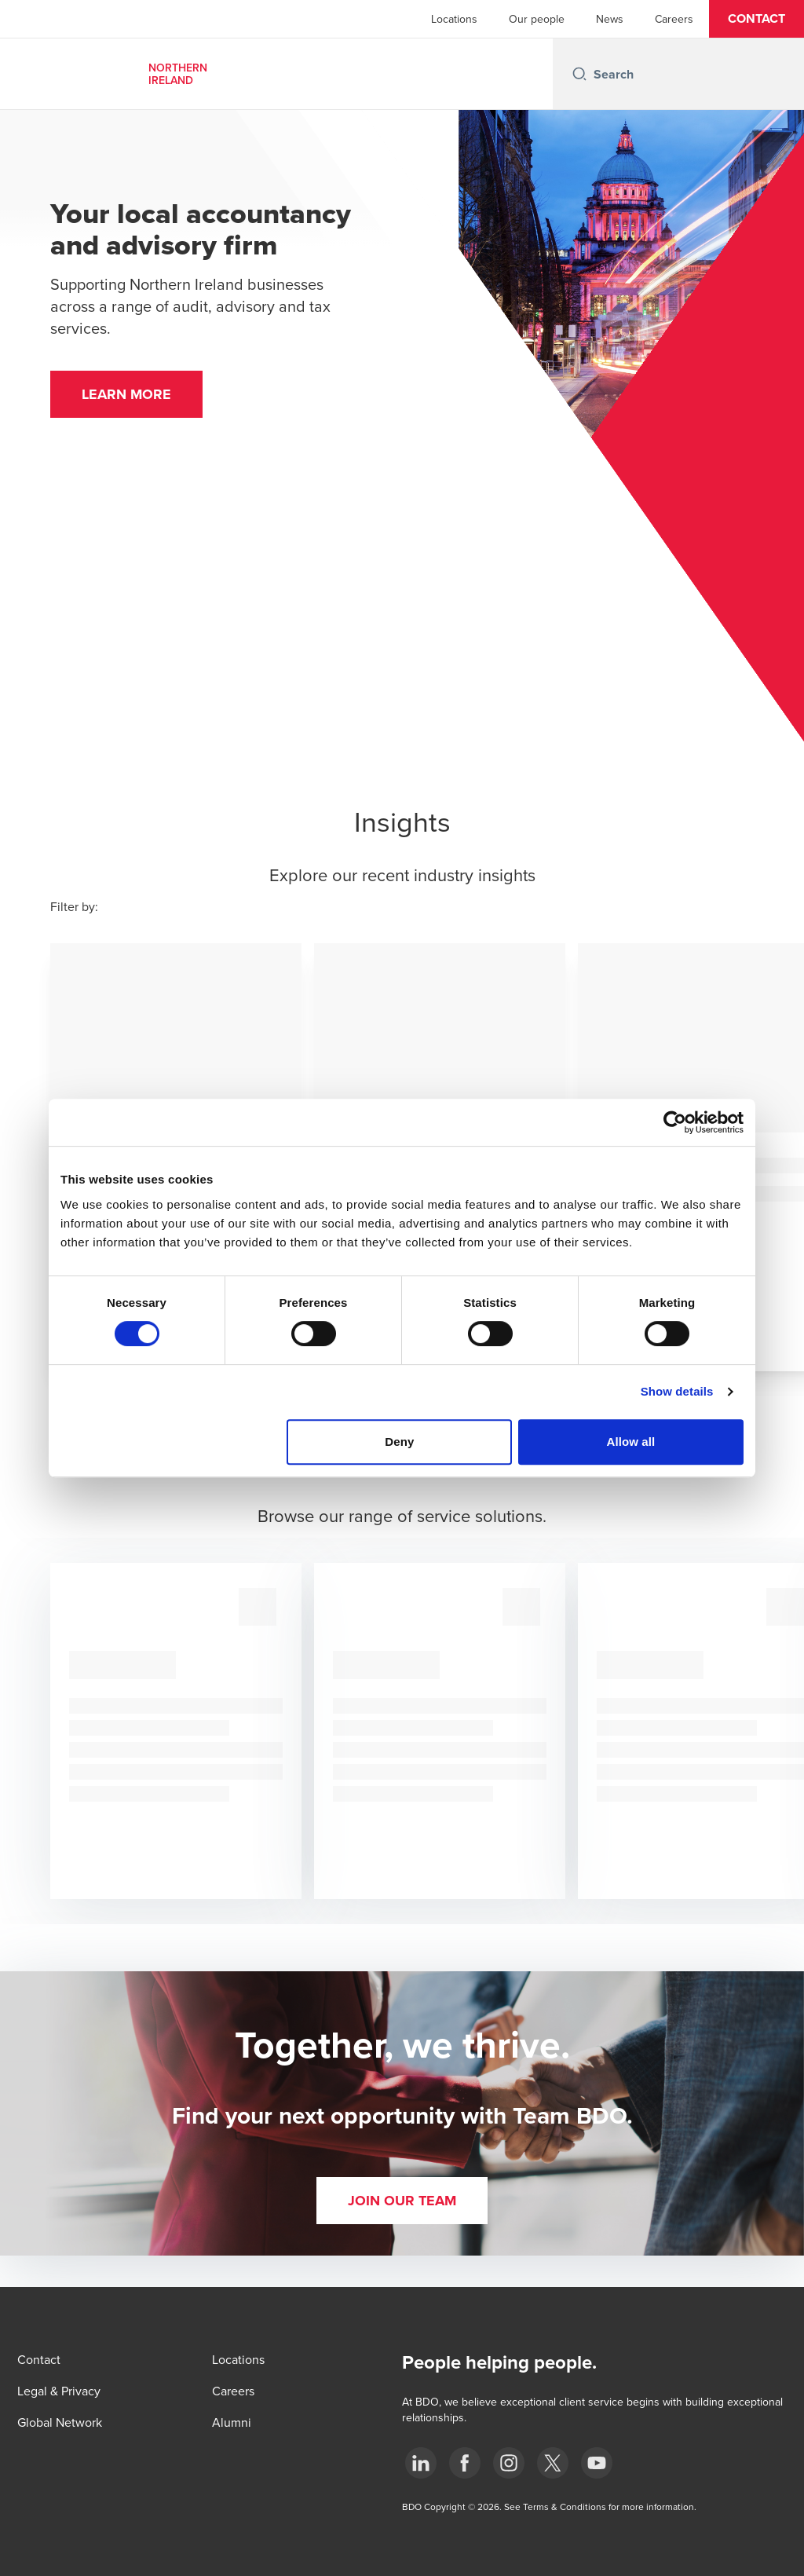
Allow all (631, 1441)
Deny (399, 1441)
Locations (454, 19)
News (609, 19)
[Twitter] (553, 2463)
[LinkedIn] (421, 2463)
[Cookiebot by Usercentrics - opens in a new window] (675, 1122)
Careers (674, 19)
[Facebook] (465, 2463)
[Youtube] (597, 2463)
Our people (537, 19)
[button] (756, 19)
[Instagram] (509, 2463)
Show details (677, 1391)
